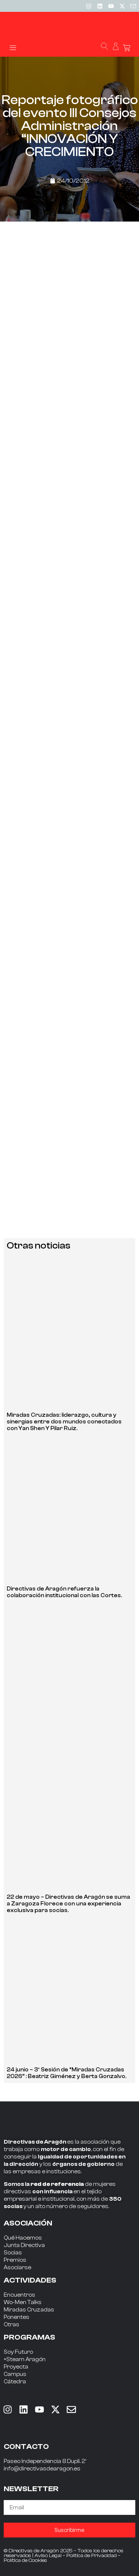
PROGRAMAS (29, 2337)
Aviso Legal (48, 2556)
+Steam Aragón (25, 2359)
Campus (15, 2374)
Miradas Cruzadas (29, 2310)
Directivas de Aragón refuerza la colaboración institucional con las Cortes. (64, 1592)
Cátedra (15, 2382)
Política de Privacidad (91, 2556)
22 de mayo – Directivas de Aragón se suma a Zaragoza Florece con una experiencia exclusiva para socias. (68, 1904)
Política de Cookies (25, 2560)
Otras (11, 2324)
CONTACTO (26, 2446)
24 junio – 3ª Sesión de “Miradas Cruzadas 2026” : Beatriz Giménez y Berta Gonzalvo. (66, 2073)
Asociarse (17, 2267)
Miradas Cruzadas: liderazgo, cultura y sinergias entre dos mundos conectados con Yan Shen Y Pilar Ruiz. (64, 1422)
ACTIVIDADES (30, 2280)
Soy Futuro (18, 2352)
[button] (13, 47)
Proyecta (16, 2367)
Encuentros (19, 2295)
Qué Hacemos (23, 2238)
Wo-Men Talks (23, 2302)
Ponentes (16, 2317)
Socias (13, 2253)
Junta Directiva (24, 2245)
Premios (15, 2260)
